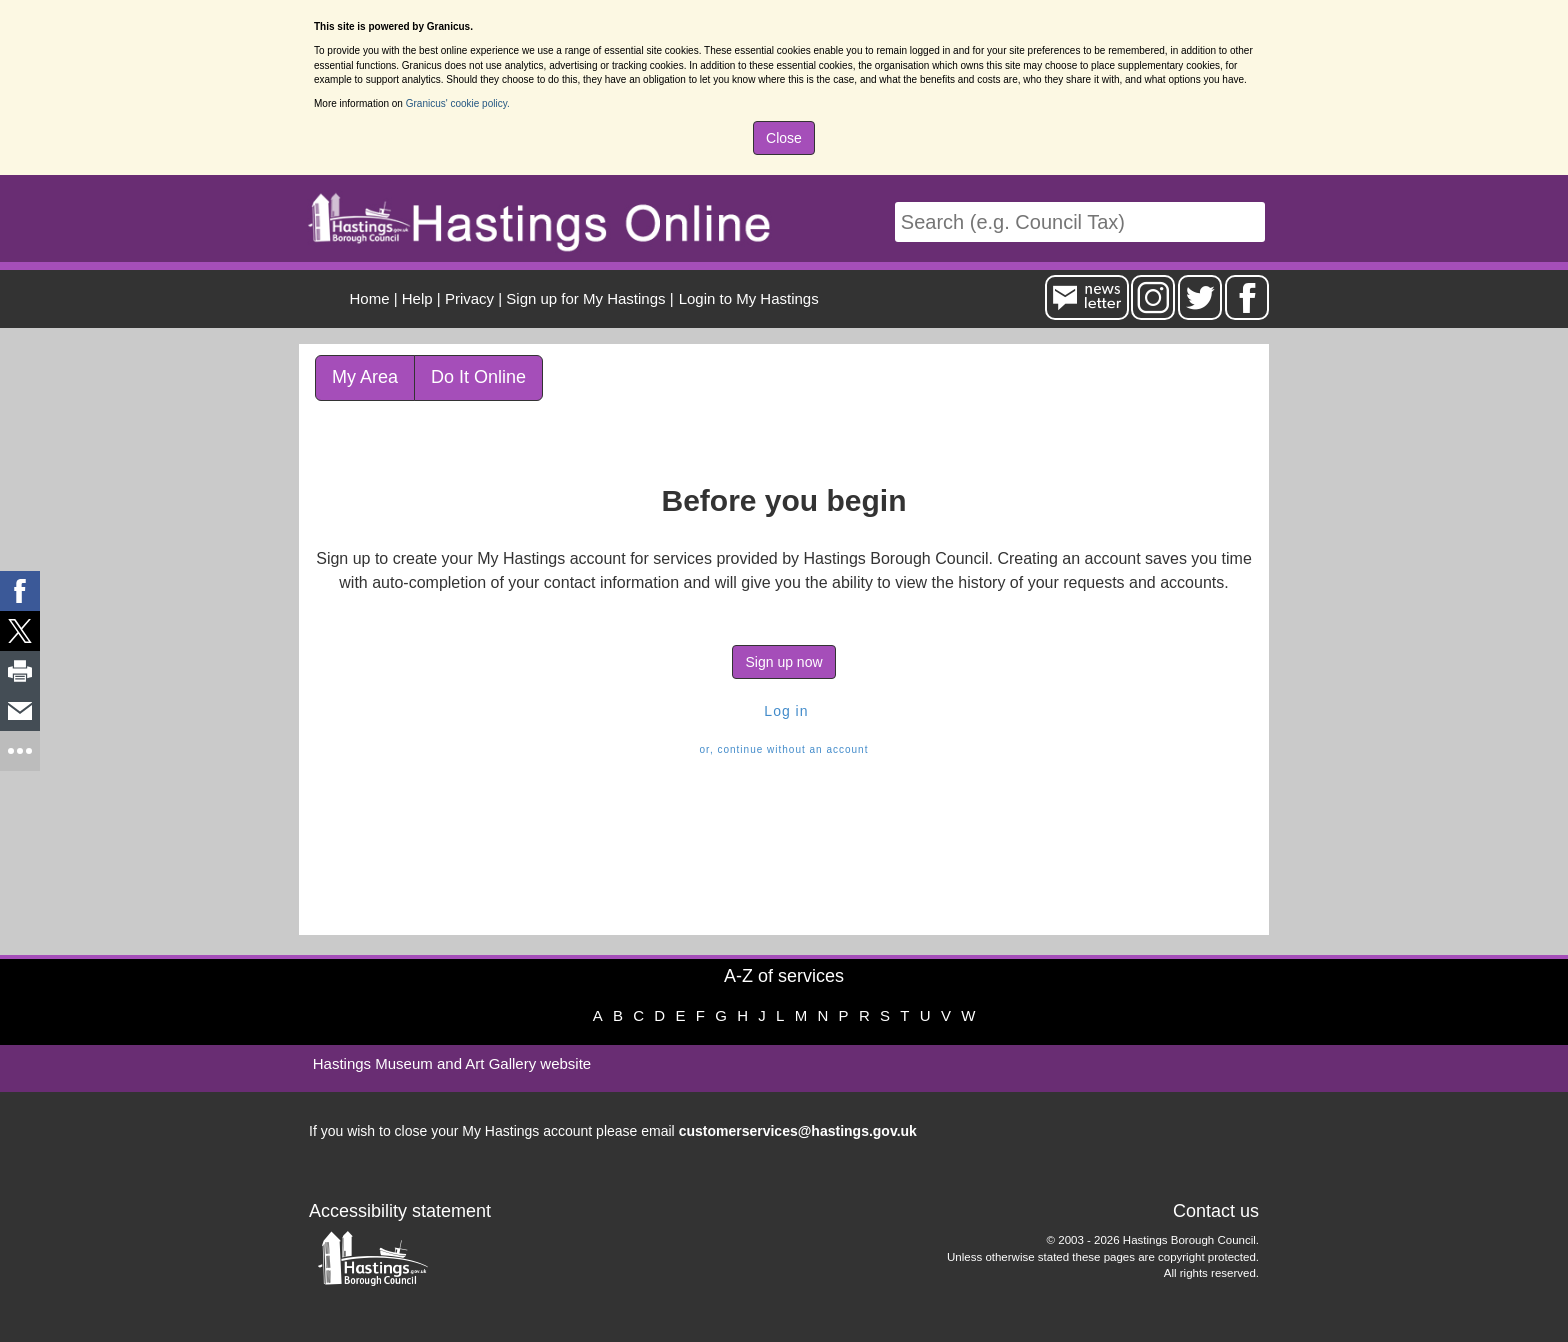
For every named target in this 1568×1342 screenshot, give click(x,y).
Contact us (1216, 1211)
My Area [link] (365, 377)
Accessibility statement (400, 1211)
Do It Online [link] (478, 377)
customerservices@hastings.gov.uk (798, 1131)
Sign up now (783, 662)
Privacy (469, 298)
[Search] (1080, 222)
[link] (20, 591)
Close (784, 138)
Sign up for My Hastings (585, 298)
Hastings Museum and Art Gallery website (452, 1063)
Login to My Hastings (749, 298)
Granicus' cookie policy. (458, 103)
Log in (783, 711)
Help (417, 298)
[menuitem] (746, 298)
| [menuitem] (374, 298)
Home (370, 298)
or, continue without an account (784, 749)
